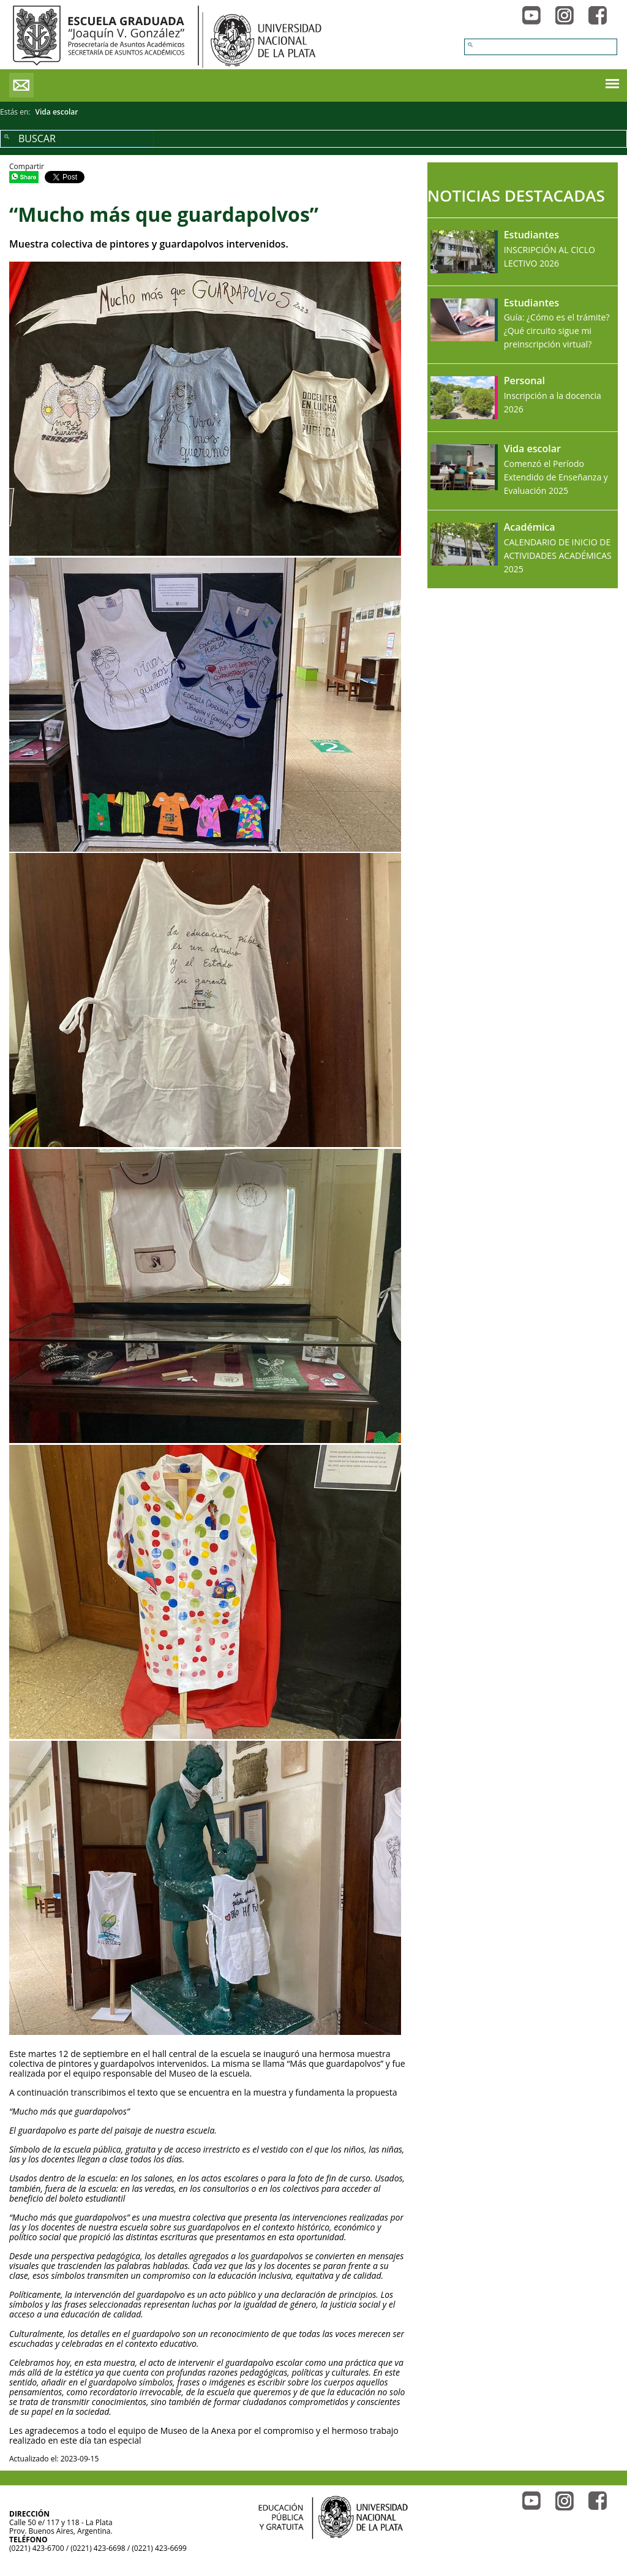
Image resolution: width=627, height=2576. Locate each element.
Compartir (26, 166)
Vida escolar (57, 112)
